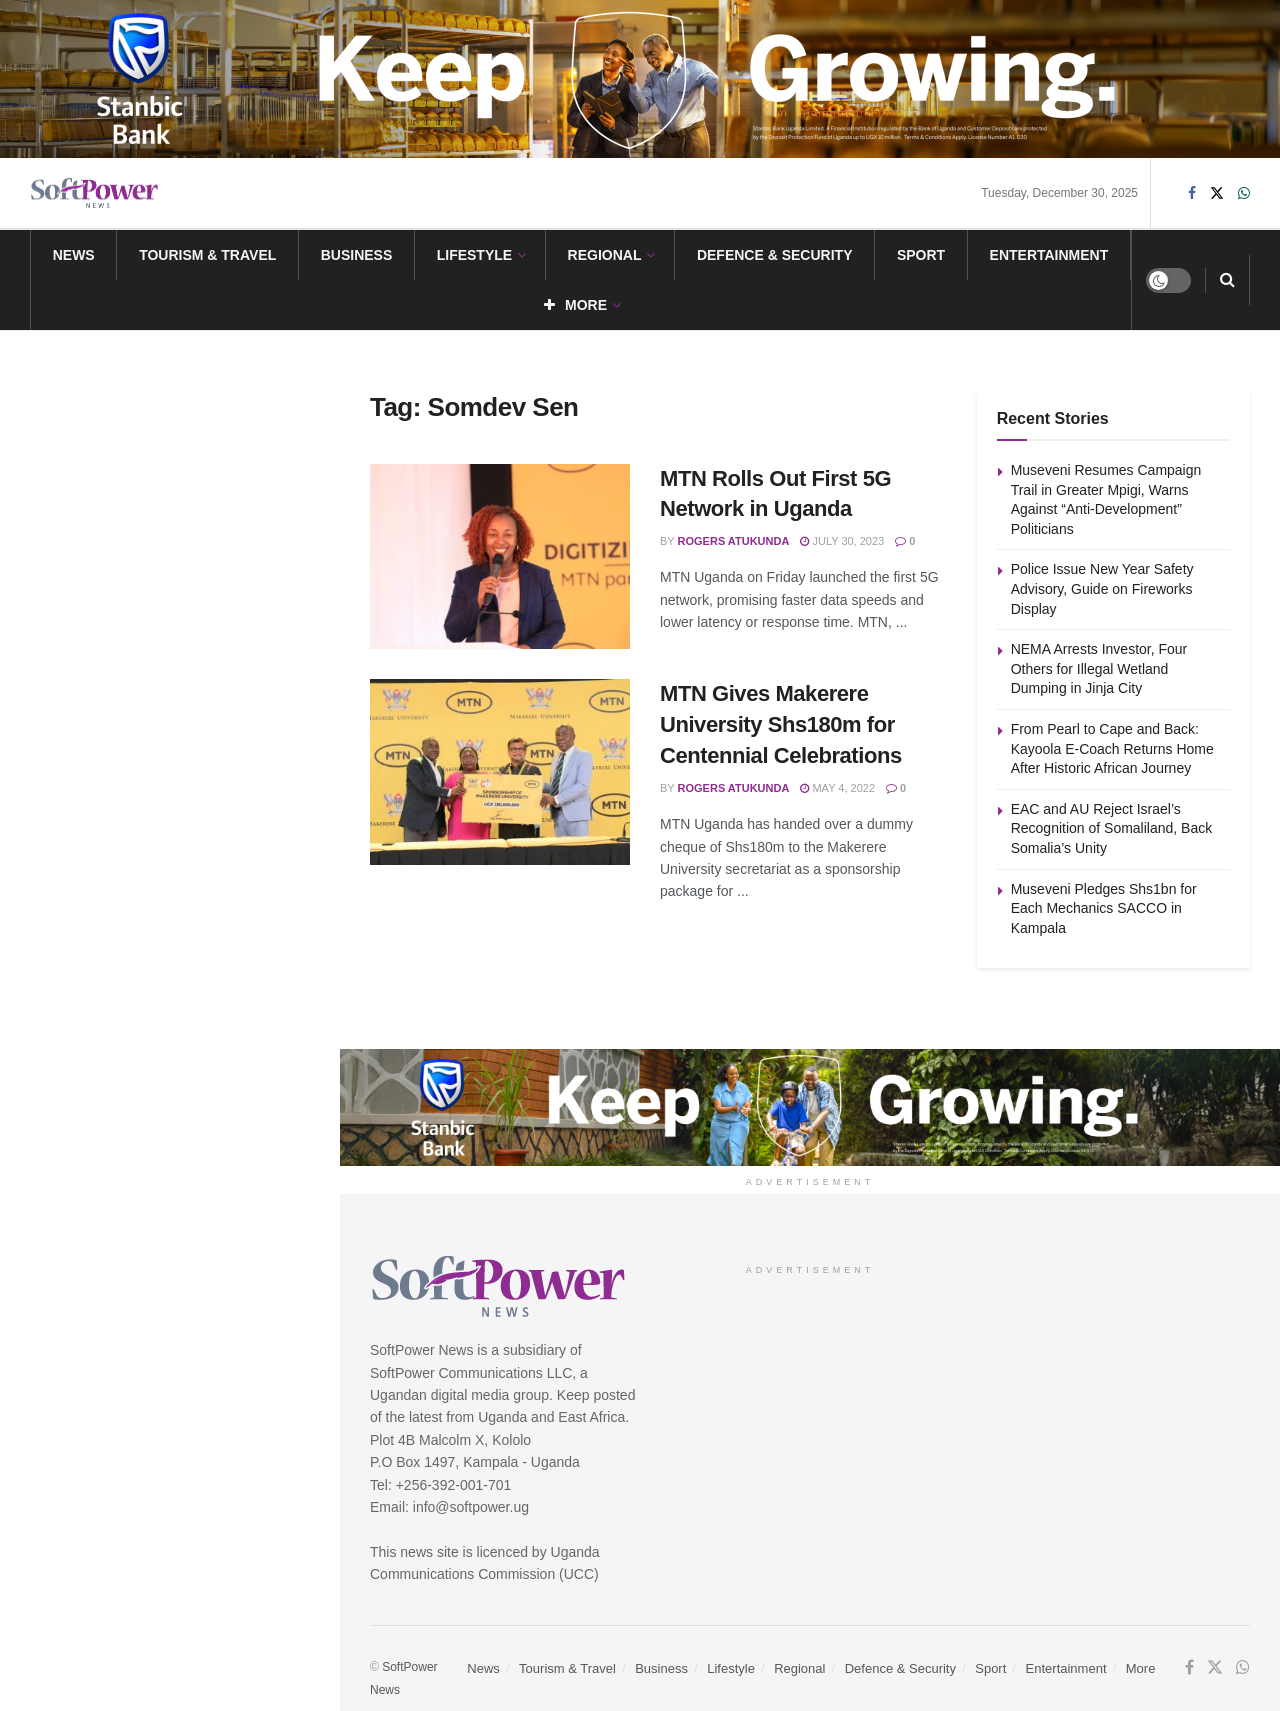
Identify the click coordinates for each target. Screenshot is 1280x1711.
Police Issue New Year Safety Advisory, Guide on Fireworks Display (196, 439)
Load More (169, 997)
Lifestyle (474, 255)
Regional (605, 255)
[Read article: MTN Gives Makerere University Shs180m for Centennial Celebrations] (500, 772)
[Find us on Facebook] (1192, 193)
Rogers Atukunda (734, 541)
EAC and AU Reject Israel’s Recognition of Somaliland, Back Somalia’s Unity (206, 778)
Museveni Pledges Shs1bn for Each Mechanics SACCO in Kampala (198, 891)
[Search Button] (1227, 280)
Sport (921, 255)
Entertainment (1049, 255)
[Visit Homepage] (95, 193)
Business (357, 255)
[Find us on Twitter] (1217, 193)
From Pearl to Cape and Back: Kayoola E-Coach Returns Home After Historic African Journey (206, 665)
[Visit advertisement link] (640, 79)
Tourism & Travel (207, 255)
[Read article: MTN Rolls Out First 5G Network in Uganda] (500, 557)
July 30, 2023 (842, 541)
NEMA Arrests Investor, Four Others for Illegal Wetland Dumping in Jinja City (214, 552)
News (74, 255)
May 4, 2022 (837, 788)
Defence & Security (775, 255)
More (575, 305)
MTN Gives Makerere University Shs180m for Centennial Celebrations (781, 724)
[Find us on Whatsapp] (1244, 193)
